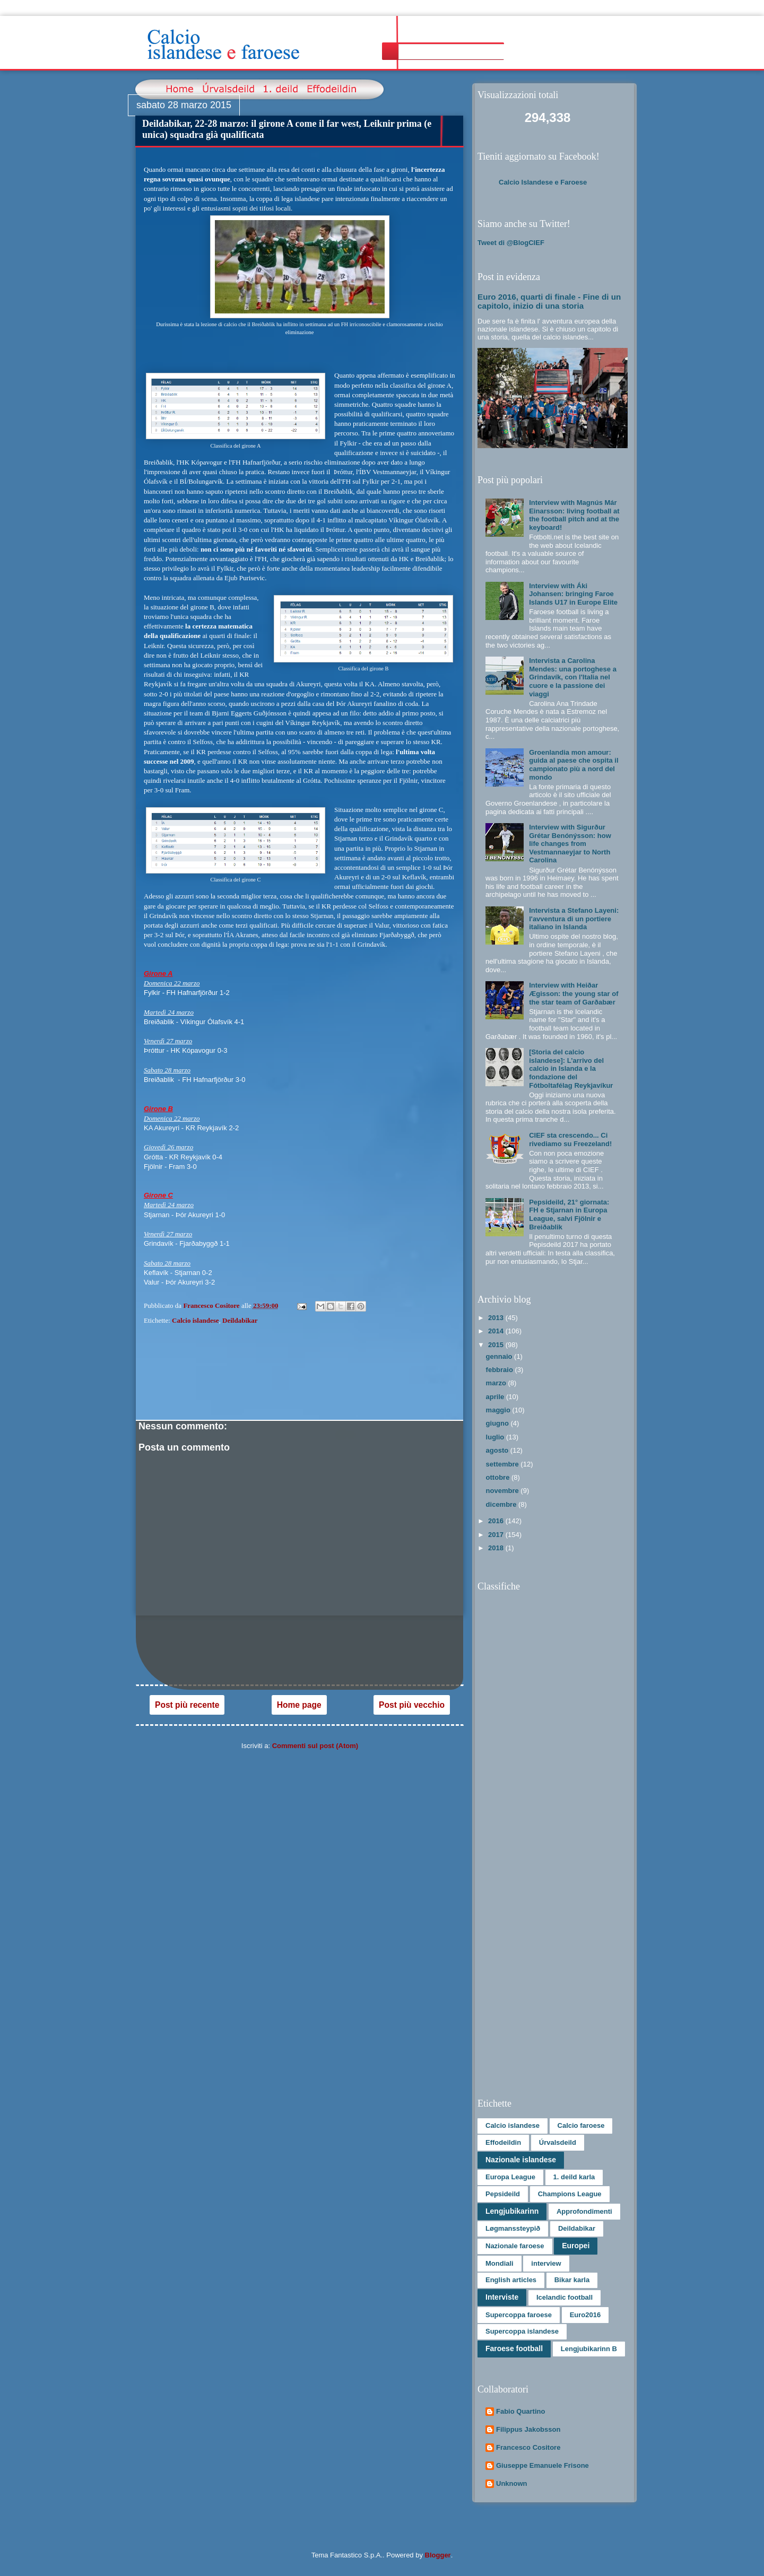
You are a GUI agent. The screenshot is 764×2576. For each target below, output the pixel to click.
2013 (497, 1318)
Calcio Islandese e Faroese (543, 182)
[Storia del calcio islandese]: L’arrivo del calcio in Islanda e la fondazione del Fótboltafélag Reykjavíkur (571, 1068)
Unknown (511, 2483)
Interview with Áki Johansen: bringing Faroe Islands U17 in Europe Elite (573, 594)
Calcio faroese (581, 2125)
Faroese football (514, 2348)
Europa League (510, 2177)
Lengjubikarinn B (589, 2349)
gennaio (500, 1356)
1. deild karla (574, 2177)
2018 (497, 1548)
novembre (503, 1491)
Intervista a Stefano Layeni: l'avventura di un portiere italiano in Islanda (574, 918)
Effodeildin (503, 2142)
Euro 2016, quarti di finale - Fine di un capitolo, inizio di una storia (549, 301)
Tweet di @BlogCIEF (511, 243)
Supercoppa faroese (518, 2315)
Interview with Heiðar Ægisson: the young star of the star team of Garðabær (573, 993)
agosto (498, 1450)
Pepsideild (502, 2194)
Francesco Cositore (528, 2447)
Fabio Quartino (520, 2411)
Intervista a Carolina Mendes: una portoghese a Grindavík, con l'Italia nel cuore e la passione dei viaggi (573, 677)
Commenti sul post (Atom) (315, 1746)
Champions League (570, 2194)
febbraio (500, 1370)
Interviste (501, 2297)
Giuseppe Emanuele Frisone (542, 2465)
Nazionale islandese (520, 2159)
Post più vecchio (412, 1704)
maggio (499, 1410)
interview (546, 2263)
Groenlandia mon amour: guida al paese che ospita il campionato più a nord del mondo (573, 764)
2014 (497, 1331)
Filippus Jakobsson (528, 2429)
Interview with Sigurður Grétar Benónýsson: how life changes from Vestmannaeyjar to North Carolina (570, 843)
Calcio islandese (195, 1320)
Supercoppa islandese (522, 2331)
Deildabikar (239, 1320)
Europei (575, 2245)
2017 (497, 1535)
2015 (497, 1345)
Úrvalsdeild (557, 2142)
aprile (496, 1397)
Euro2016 (585, 2315)
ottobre (498, 1477)
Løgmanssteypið (512, 2228)
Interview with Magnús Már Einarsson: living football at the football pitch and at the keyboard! (574, 515)
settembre (503, 1464)
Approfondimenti (584, 2211)
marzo (497, 1383)
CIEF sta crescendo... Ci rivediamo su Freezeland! (570, 1139)
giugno (498, 1423)
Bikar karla (572, 2280)
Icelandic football (564, 2297)
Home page (299, 1704)
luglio (496, 1437)
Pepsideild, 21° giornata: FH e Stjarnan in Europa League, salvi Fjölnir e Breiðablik (569, 1214)
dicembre (502, 1504)
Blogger (438, 2555)
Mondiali (499, 2263)
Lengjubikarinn (512, 2211)
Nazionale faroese (514, 2246)
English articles (510, 2280)
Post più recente (187, 1704)
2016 (497, 1521)
